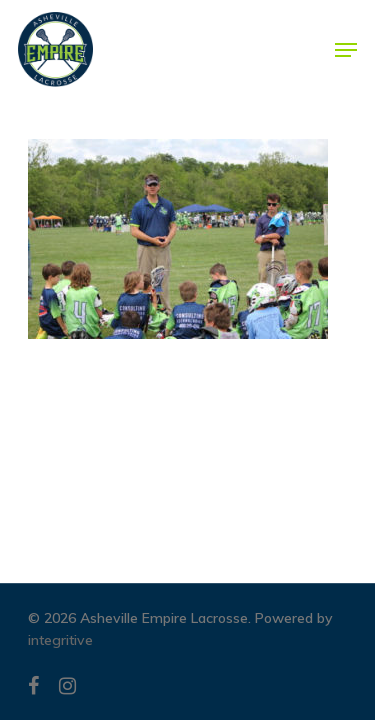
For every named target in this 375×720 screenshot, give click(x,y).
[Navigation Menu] (346, 50)
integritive (60, 640)
